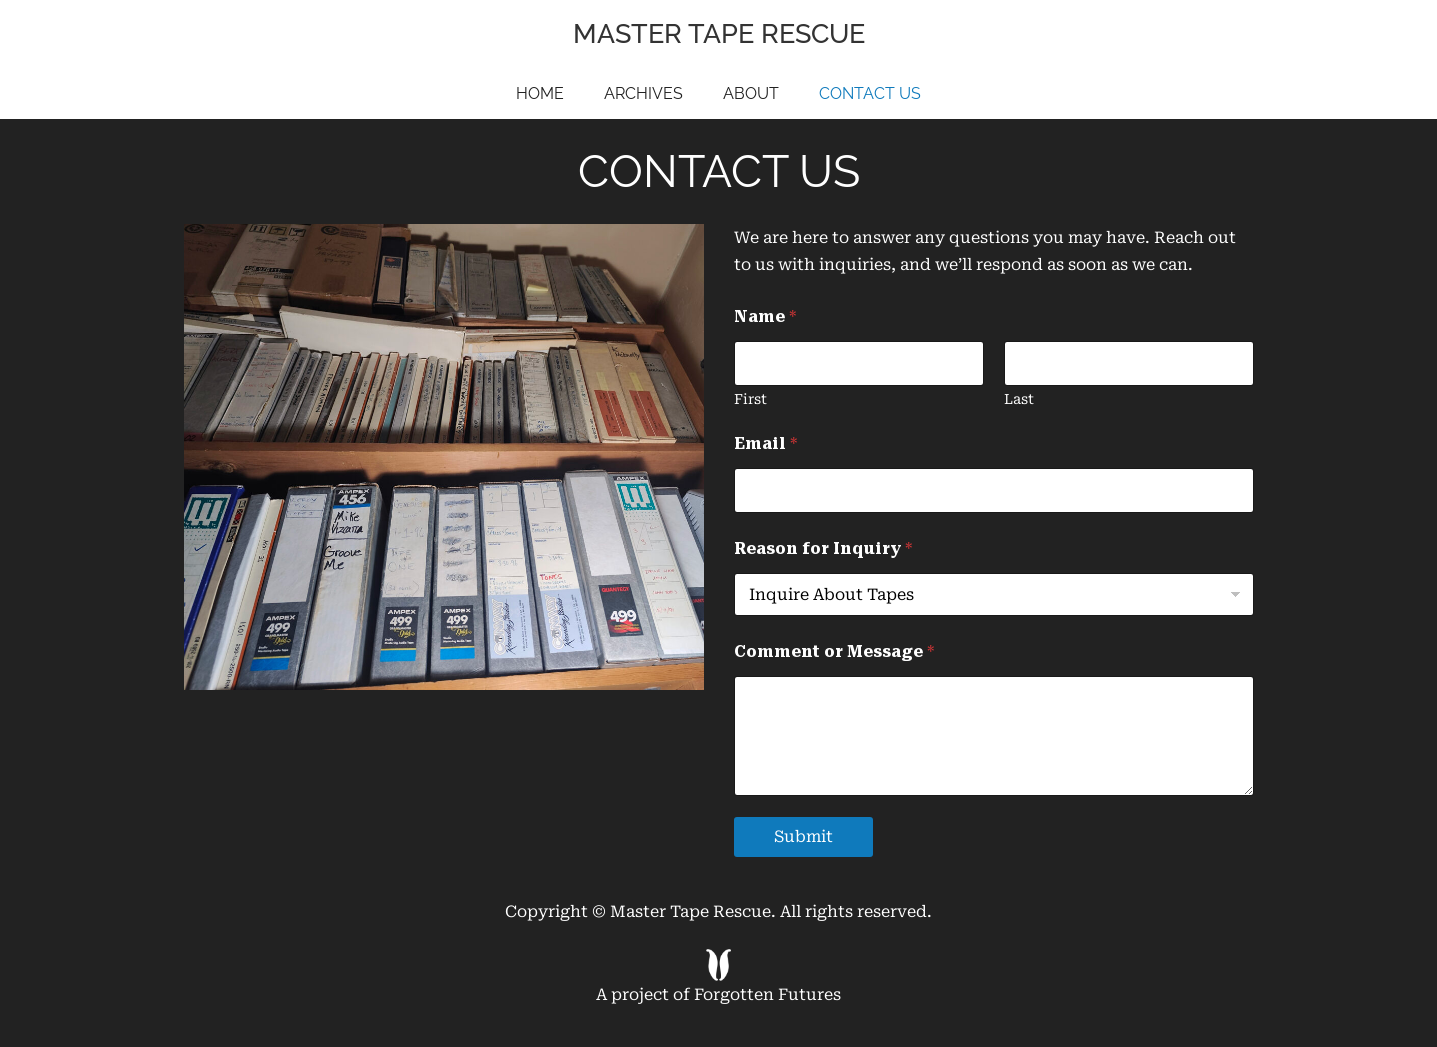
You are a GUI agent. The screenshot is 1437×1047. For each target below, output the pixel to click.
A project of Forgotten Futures (718, 976)
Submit (803, 836)
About (751, 93)
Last (1019, 399)
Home (540, 93)
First (750, 399)
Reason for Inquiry (823, 548)
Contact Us (870, 93)
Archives (643, 93)
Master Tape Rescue (719, 33)
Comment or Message (834, 651)
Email (765, 443)
